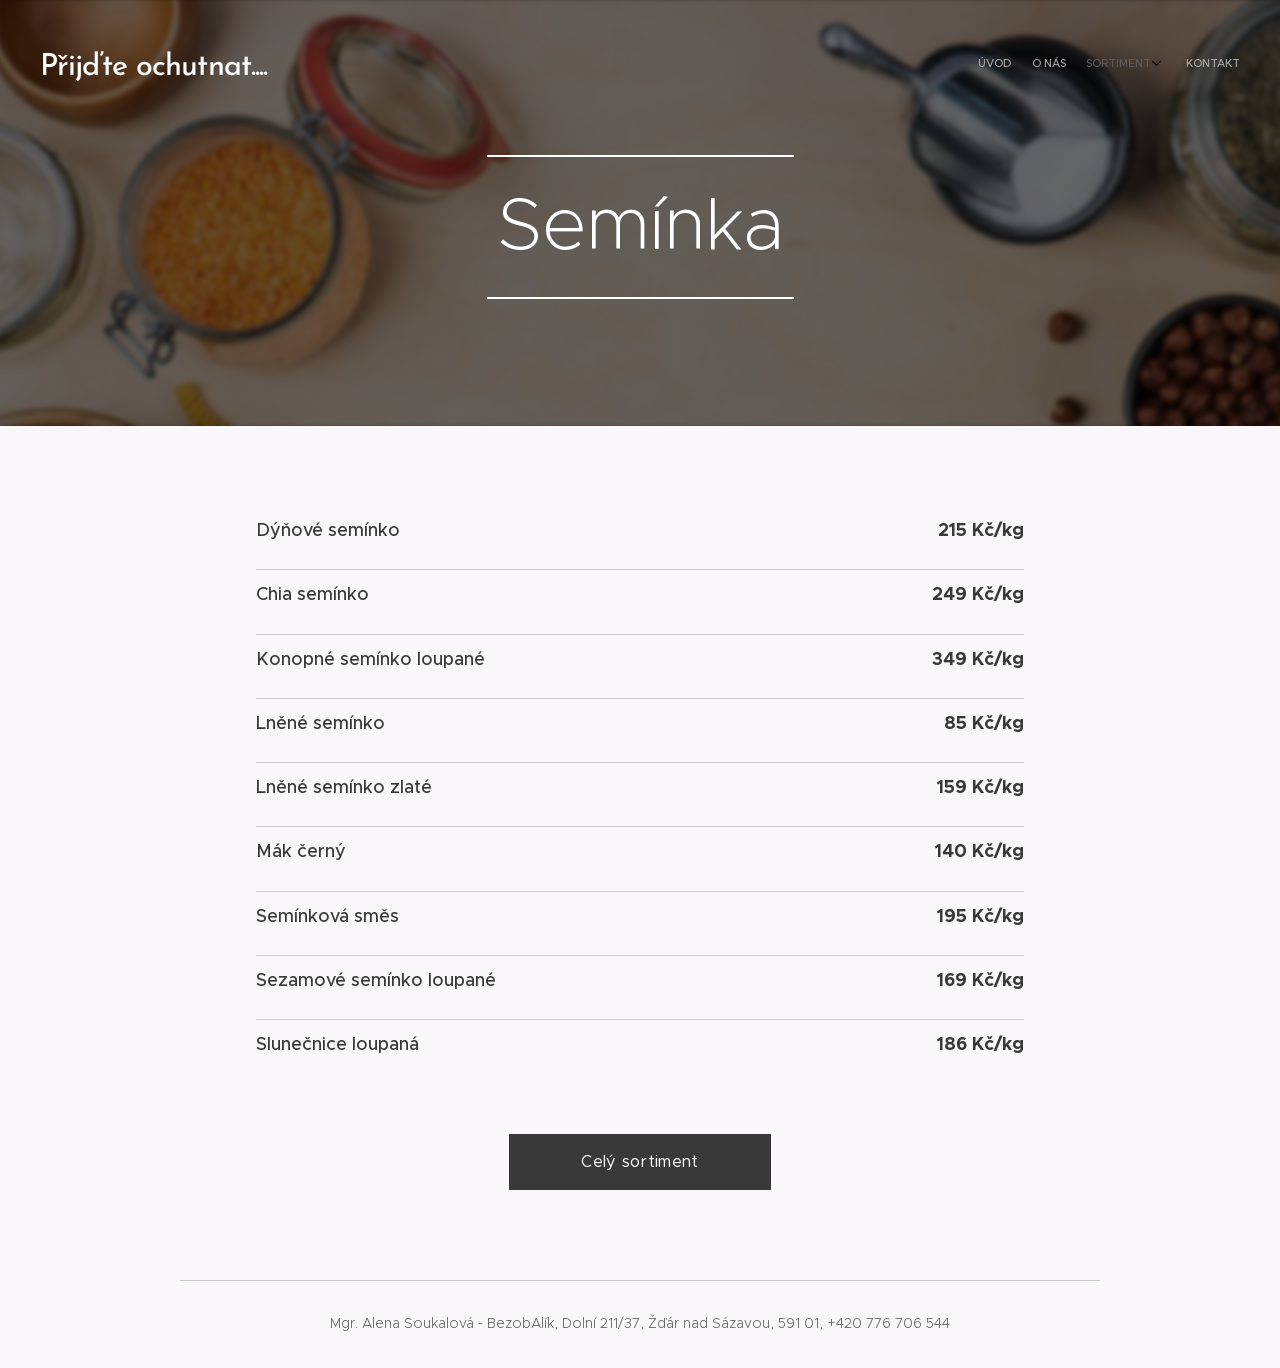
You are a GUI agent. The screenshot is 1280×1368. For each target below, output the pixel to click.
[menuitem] (1167, 65)
